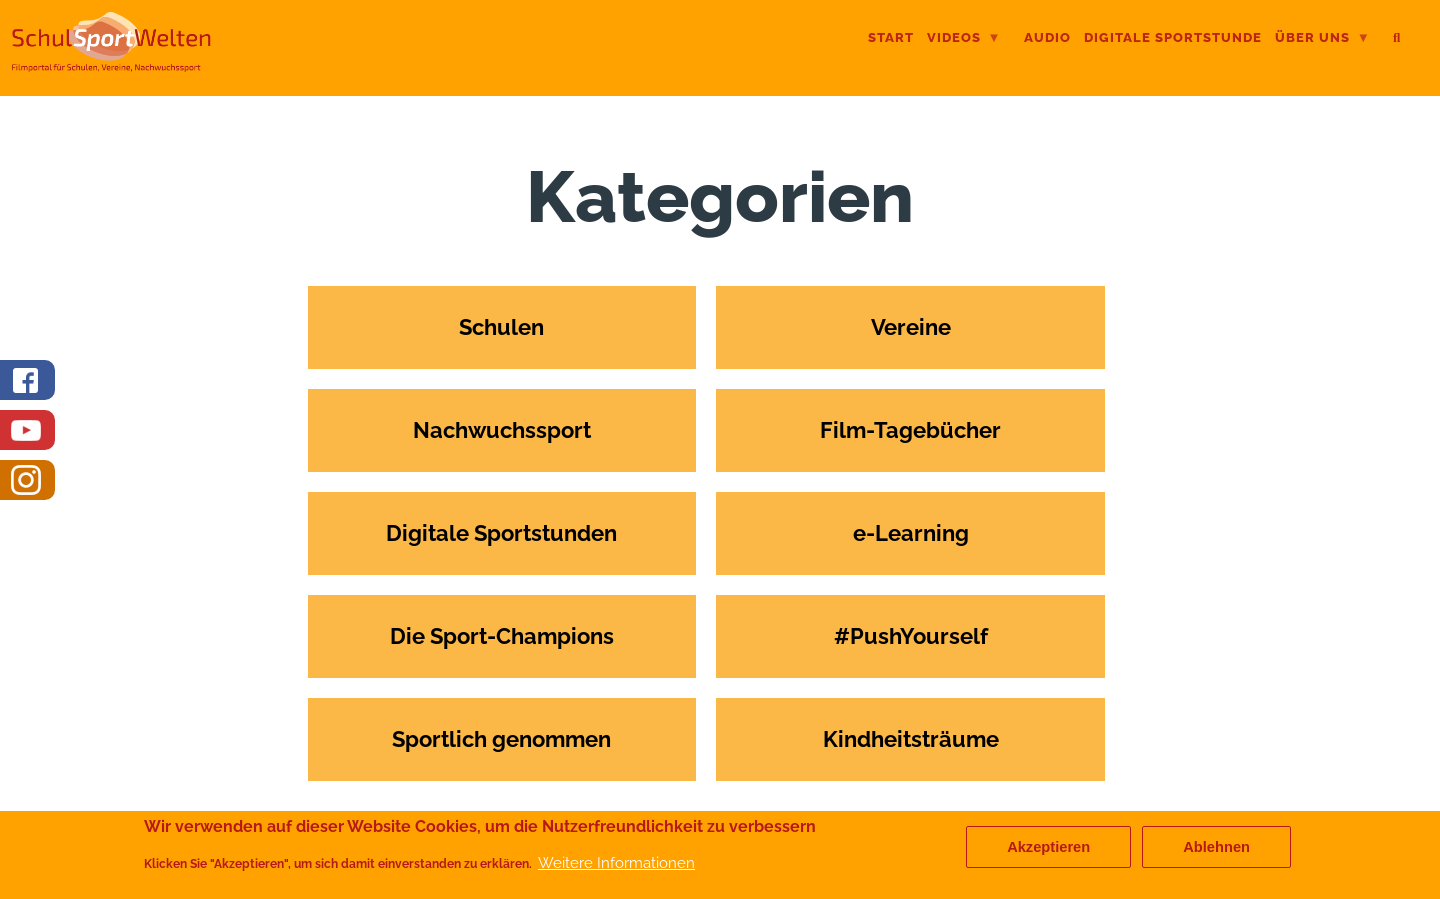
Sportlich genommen (501, 739)
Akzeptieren (1048, 851)
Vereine (911, 327)
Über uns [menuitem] (1322, 39)
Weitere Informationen (616, 866)
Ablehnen (1216, 851)
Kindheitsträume (911, 739)
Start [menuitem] (891, 37)
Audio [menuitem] (1047, 37)
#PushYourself (911, 636)
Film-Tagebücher (910, 430)
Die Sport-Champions (502, 636)
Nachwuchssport (502, 430)
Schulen (501, 327)
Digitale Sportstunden (501, 533)
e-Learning (911, 533)
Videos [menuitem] (964, 39)
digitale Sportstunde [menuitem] (1173, 37)
